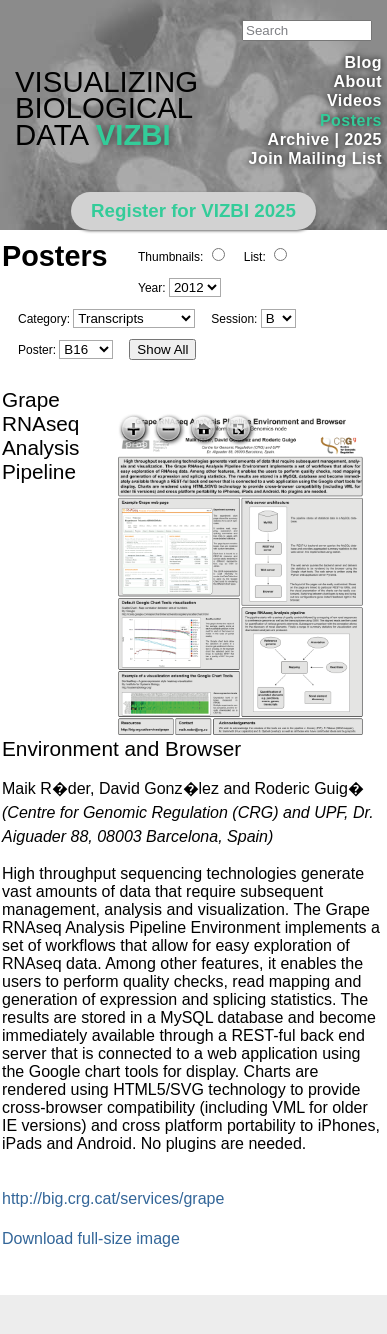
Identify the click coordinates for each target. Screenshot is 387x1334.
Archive (299, 139)
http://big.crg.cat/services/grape (113, 1198)
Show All (162, 349)
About (357, 81)
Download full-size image (91, 1238)
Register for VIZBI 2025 (193, 210)
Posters (351, 120)
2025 (363, 139)
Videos (354, 100)
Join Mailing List (316, 158)
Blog (363, 62)
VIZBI (133, 134)
